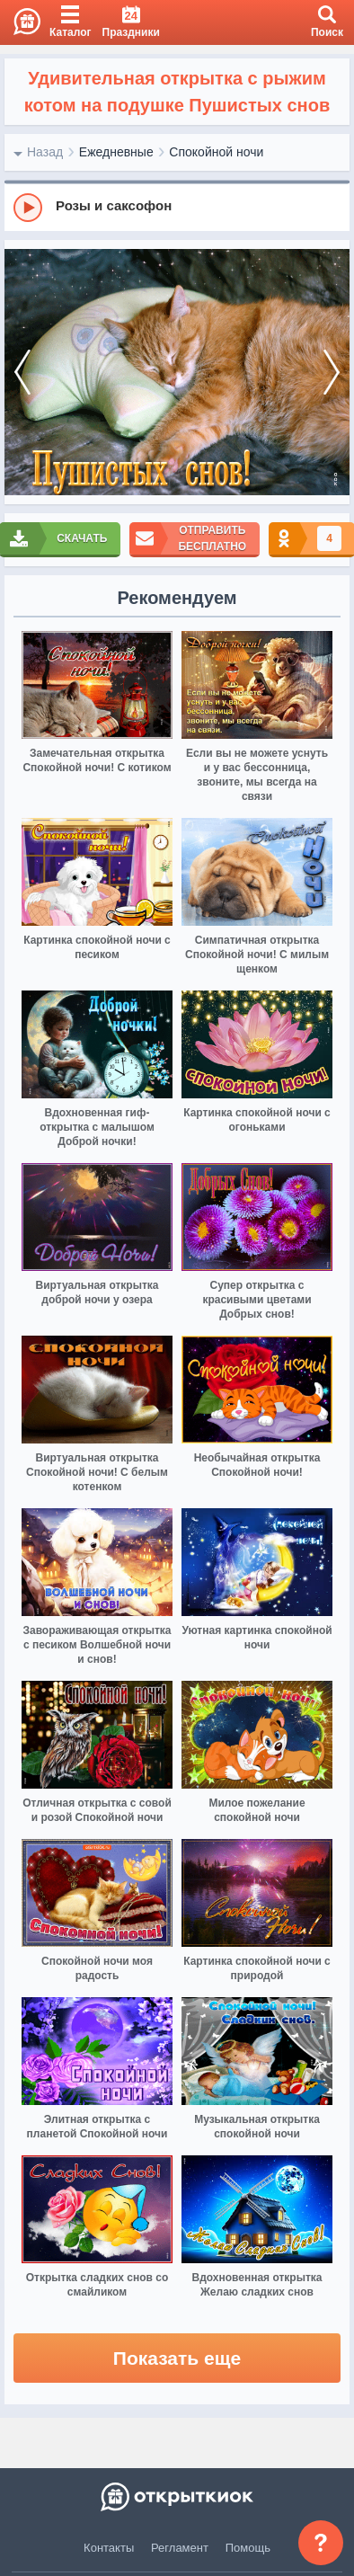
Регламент (179, 2547)
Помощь (248, 2547)
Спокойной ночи (216, 152)
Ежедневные (116, 152)
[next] (331, 372)
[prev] (22, 372)
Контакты (109, 2547)
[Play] (27, 207)
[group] (177, 206)
